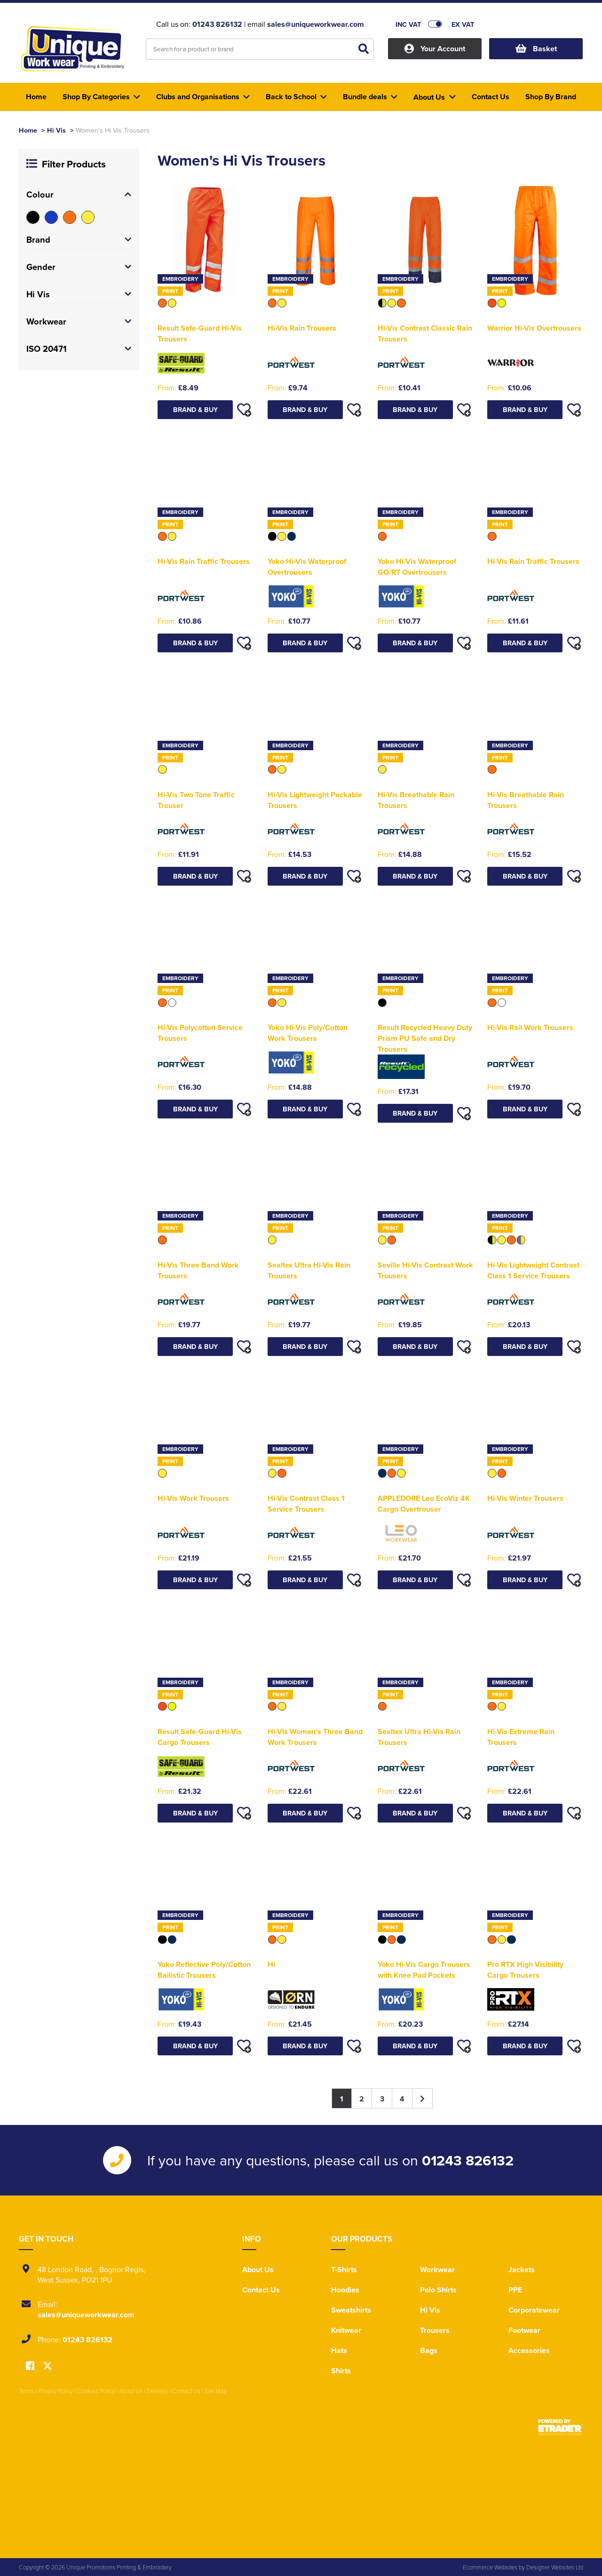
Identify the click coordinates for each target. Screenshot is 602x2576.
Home (28, 130)
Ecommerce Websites (490, 2567)
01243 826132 (217, 24)
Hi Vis (56, 130)
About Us (258, 2269)
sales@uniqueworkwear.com (315, 24)
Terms (26, 2390)
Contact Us (261, 2289)
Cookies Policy (96, 2390)
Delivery (157, 2390)
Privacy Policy (55, 2390)
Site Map (216, 2390)
